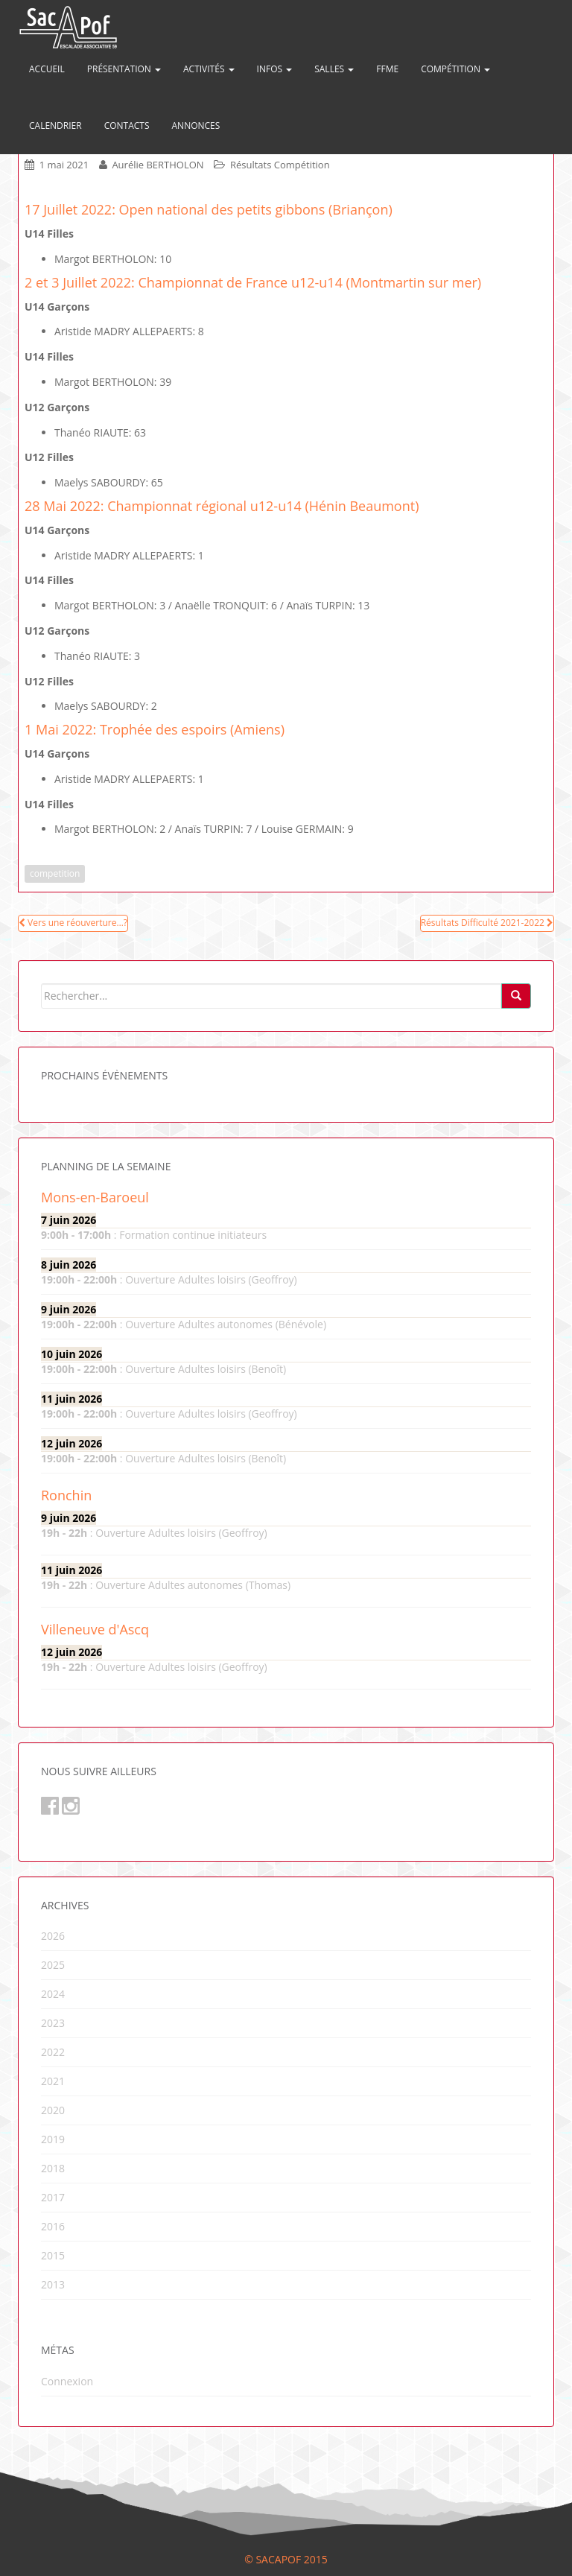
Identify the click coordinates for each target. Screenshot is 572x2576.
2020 (53, 2110)
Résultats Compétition (280, 164)
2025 (53, 1965)
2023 (53, 2023)
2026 (53, 1936)
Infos (275, 69)
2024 (53, 1994)
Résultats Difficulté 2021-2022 (487, 922)
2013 (53, 2284)
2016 (53, 2226)
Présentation (124, 69)
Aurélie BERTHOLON (157, 164)
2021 (53, 2081)
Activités (209, 69)
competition (55, 873)
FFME (387, 69)
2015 (53, 2255)
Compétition (455, 69)
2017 (53, 2197)
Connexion (67, 2381)
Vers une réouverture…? (73, 922)
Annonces (196, 125)
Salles (334, 69)
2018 (53, 2168)
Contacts (127, 125)
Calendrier (55, 125)
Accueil (47, 69)
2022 (53, 2052)
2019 (53, 2139)
